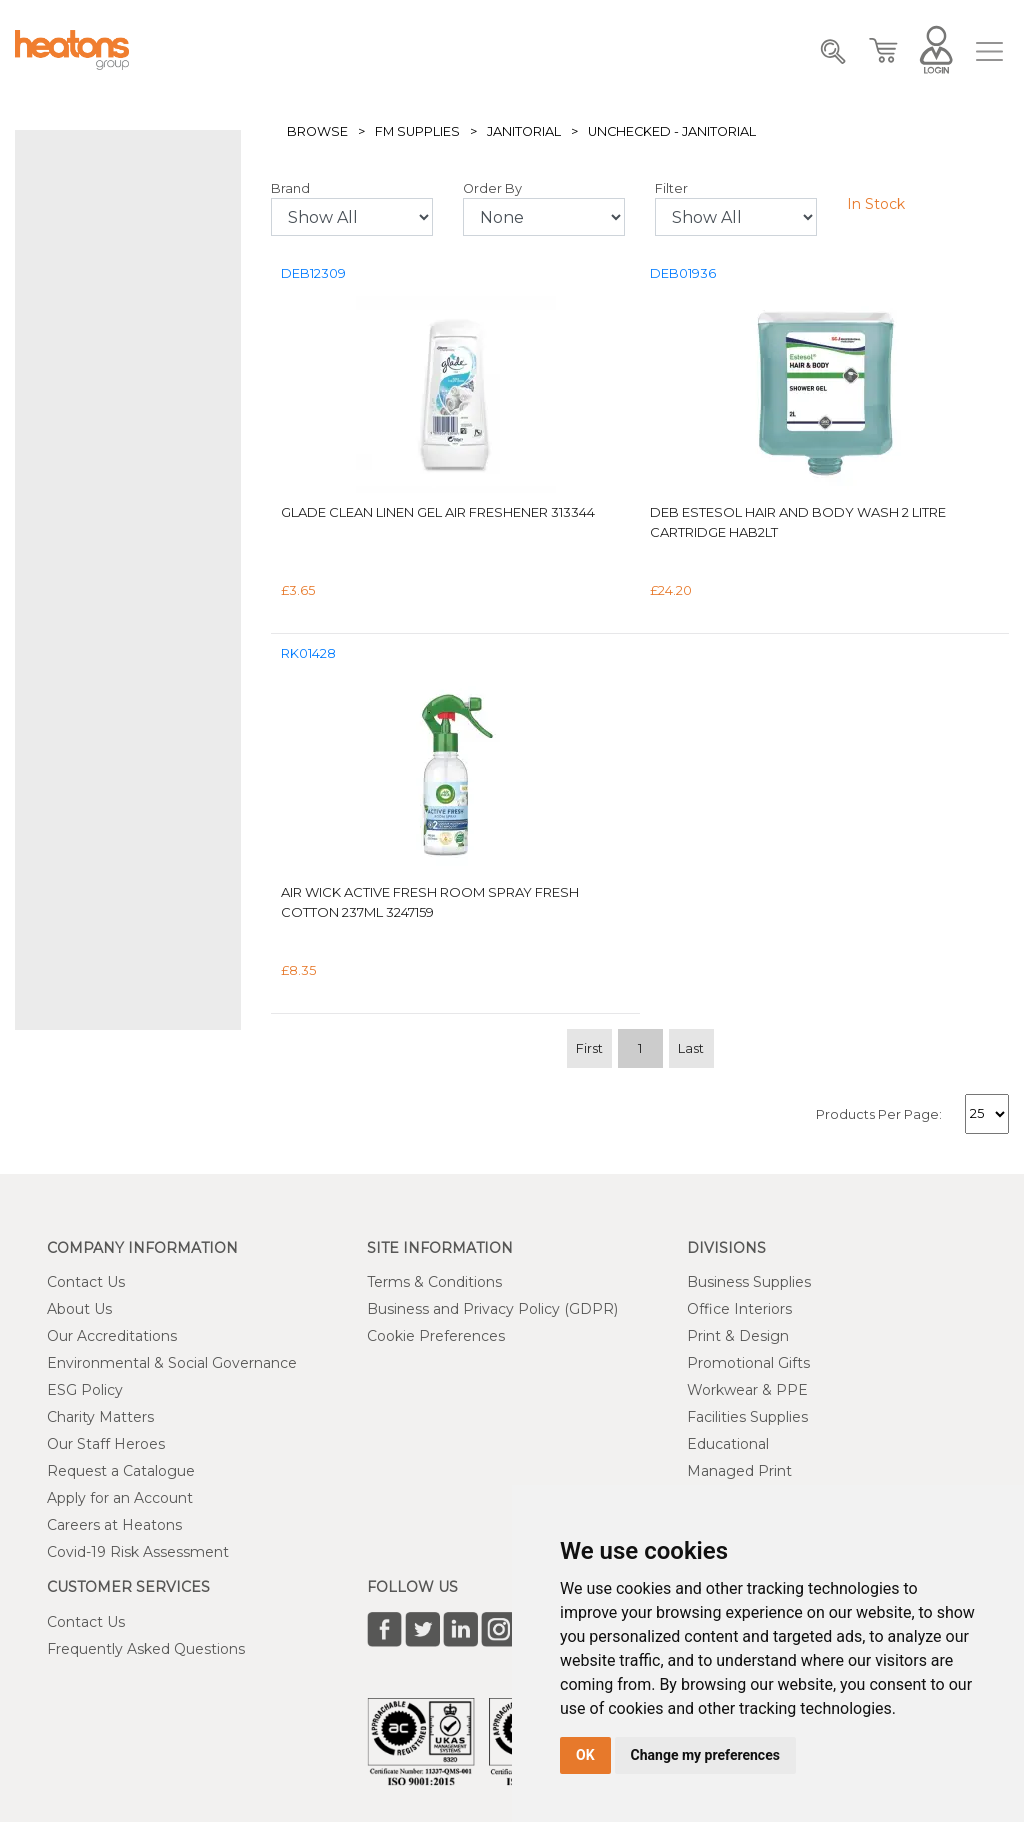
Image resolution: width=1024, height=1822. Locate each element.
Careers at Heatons (114, 1525)
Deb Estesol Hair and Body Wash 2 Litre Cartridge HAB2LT (798, 522)
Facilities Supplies (747, 1417)
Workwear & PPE (747, 1390)
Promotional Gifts (748, 1363)
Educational (728, 1444)
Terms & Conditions (434, 1282)
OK (585, 1755)
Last (691, 1048)
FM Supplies (417, 131)
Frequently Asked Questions (146, 1649)
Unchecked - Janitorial (672, 131)
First (589, 1048)
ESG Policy (85, 1390)
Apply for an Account (120, 1498)
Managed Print (739, 1471)
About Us (79, 1309)
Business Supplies (749, 1282)
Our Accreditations (112, 1336)
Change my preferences (705, 1755)
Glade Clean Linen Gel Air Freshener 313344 (438, 512)
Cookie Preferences (436, 1336)
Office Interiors (739, 1309)
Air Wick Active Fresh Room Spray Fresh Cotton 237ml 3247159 (430, 902)
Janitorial (524, 131)
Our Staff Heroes (106, 1444)
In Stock (876, 204)
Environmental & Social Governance (172, 1363)
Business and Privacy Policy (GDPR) (492, 1309)
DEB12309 (313, 273)
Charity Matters (100, 1417)
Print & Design (738, 1336)
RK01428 (308, 653)
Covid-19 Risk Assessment (138, 1552)
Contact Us (86, 1282)
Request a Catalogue (121, 1471)
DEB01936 (683, 273)
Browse (317, 131)
